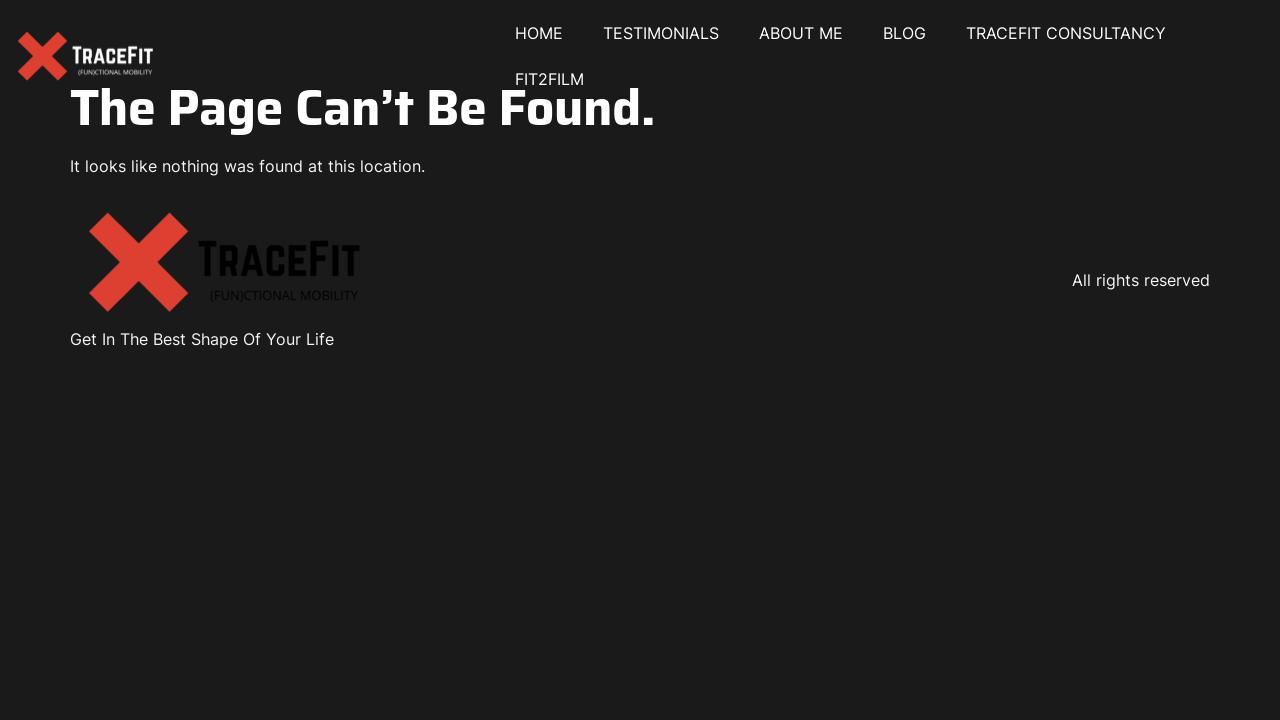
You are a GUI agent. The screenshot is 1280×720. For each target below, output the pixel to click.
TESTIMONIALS (661, 33)
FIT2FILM (549, 79)
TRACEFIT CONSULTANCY (1066, 33)
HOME (539, 33)
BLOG (904, 33)
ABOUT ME (801, 33)
